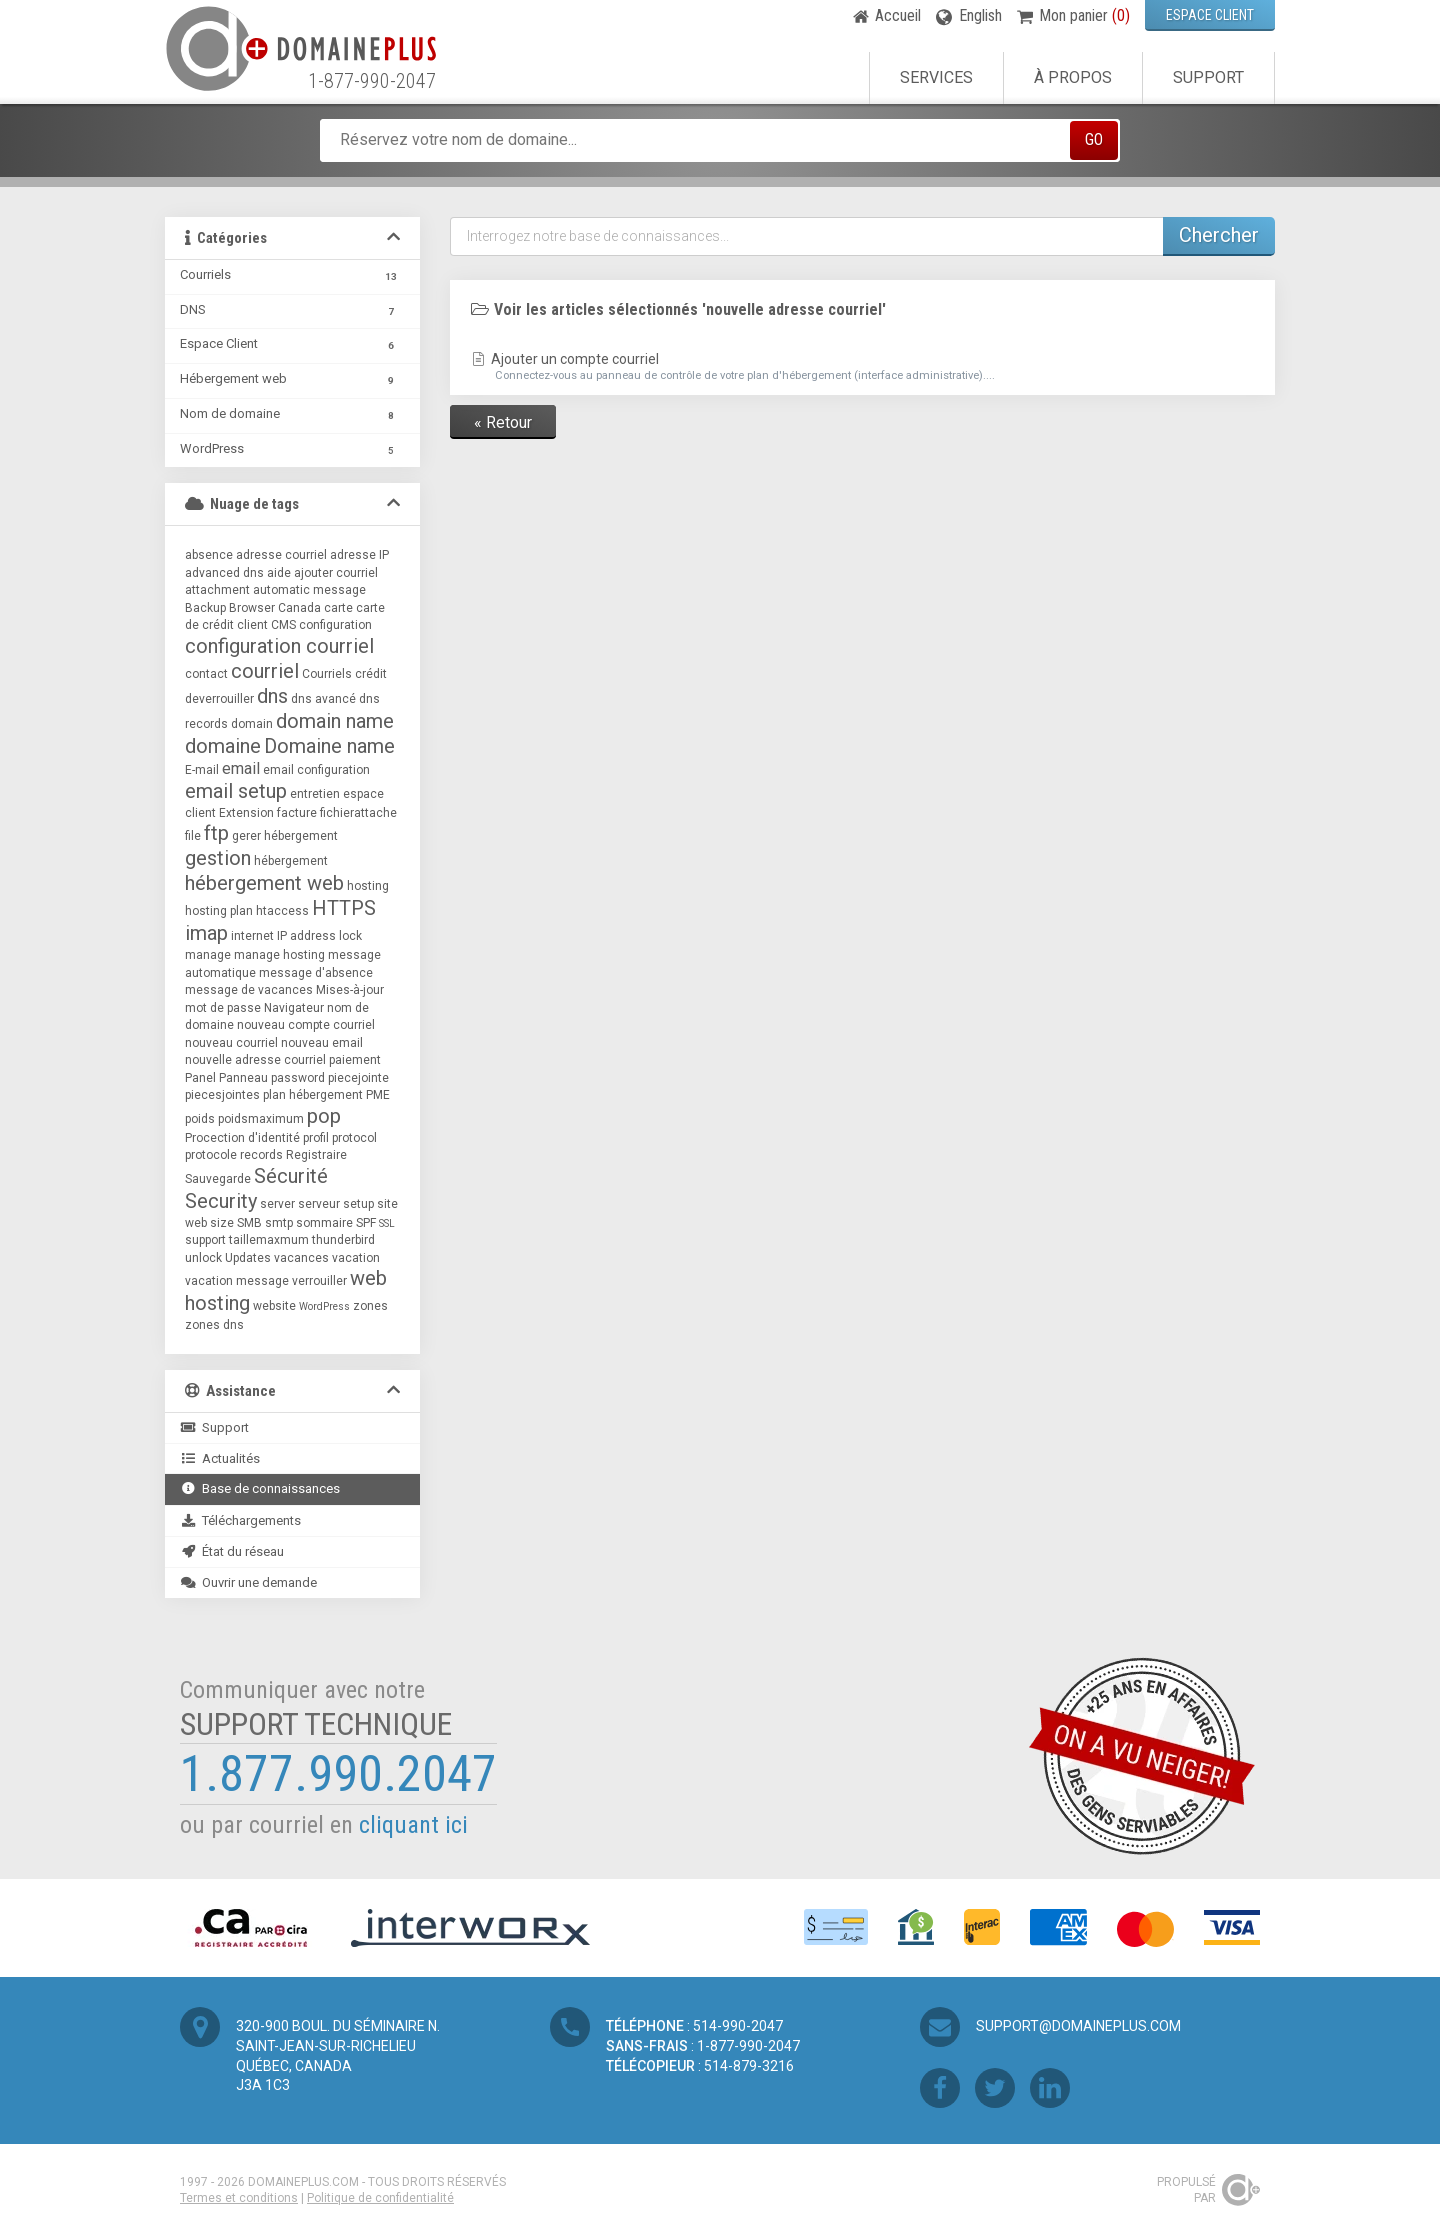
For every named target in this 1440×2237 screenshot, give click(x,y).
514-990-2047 (738, 2026)
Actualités (220, 1458)
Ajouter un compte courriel (862, 367)
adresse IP (359, 555)
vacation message (237, 1281)
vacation (356, 1258)
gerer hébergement (285, 836)
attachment (217, 590)
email (241, 768)
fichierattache (358, 813)
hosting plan (219, 911)
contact (206, 674)
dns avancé (323, 699)
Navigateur (294, 1008)
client (252, 625)
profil (316, 1138)
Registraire (316, 1155)
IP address (306, 936)
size (222, 1223)
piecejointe (358, 1078)
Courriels (327, 674)
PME (378, 1095)
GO (1094, 139)
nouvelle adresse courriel (255, 1060)
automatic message (309, 590)
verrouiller (319, 1281)
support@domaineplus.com (1078, 2026)
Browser (252, 608)
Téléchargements (240, 1520)
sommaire (324, 1223)
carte (338, 608)
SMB (249, 1223)
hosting (368, 886)
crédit (371, 674)
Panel (200, 1078)
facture (297, 813)
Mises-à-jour (350, 990)
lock (350, 936)
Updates (248, 1258)
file (193, 836)
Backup (205, 608)
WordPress (324, 1306)
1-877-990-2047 (372, 81)
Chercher (1219, 235)
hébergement (291, 861)
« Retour (503, 422)
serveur (319, 1204)
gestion (218, 858)
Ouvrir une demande (248, 1582)
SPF (366, 1223)
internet (252, 936)
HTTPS (344, 908)
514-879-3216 (749, 2066)
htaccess (282, 911)
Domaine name (329, 746)
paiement (355, 1060)
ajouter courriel (336, 573)
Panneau (243, 1078)
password (298, 1078)
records (261, 1155)
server (277, 1204)
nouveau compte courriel (306, 1025)
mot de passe (223, 1008)
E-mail (202, 770)
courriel (265, 671)
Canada (299, 608)
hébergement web (264, 883)
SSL (387, 1223)
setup (358, 1204)
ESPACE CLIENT (1210, 15)
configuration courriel (279, 646)
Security (221, 1201)
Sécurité (291, 1176)
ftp (216, 833)
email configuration (316, 770)
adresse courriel (281, 555)
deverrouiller (219, 699)
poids (200, 1119)
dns (272, 696)
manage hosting (279, 955)
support (205, 1240)
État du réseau (232, 1551)
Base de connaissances (260, 1488)
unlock (203, 1258)
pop (324, 1116)
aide (279, 573)
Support (1208, 77)
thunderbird (343, 1240)
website (274, 1306)
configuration (335, 625)
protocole (211, 1155)
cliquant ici (413, 1825)
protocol (354, 1138)
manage (208, 955)
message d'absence (316, 973)
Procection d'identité (242, 1138)
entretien (315, 794)
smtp (279, 1223)
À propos (1073, 77)
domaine (223, 746)
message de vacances (249, 990)
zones (370, 1306)
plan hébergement (313, 1095)
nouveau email (322, 1043)
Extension (246, 813)
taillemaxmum (269, 1240)
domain (252, 724)
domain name (335, 721)
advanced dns (224, 573)
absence (209, 555)
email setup (236, 791)
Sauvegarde (218, 1179)
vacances (301, 1258)
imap (206, 933)
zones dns (214, 1325)
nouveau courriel (231, 1043)
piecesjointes (222, 1095)
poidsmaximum (261, 1119)
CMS (283, 625)
